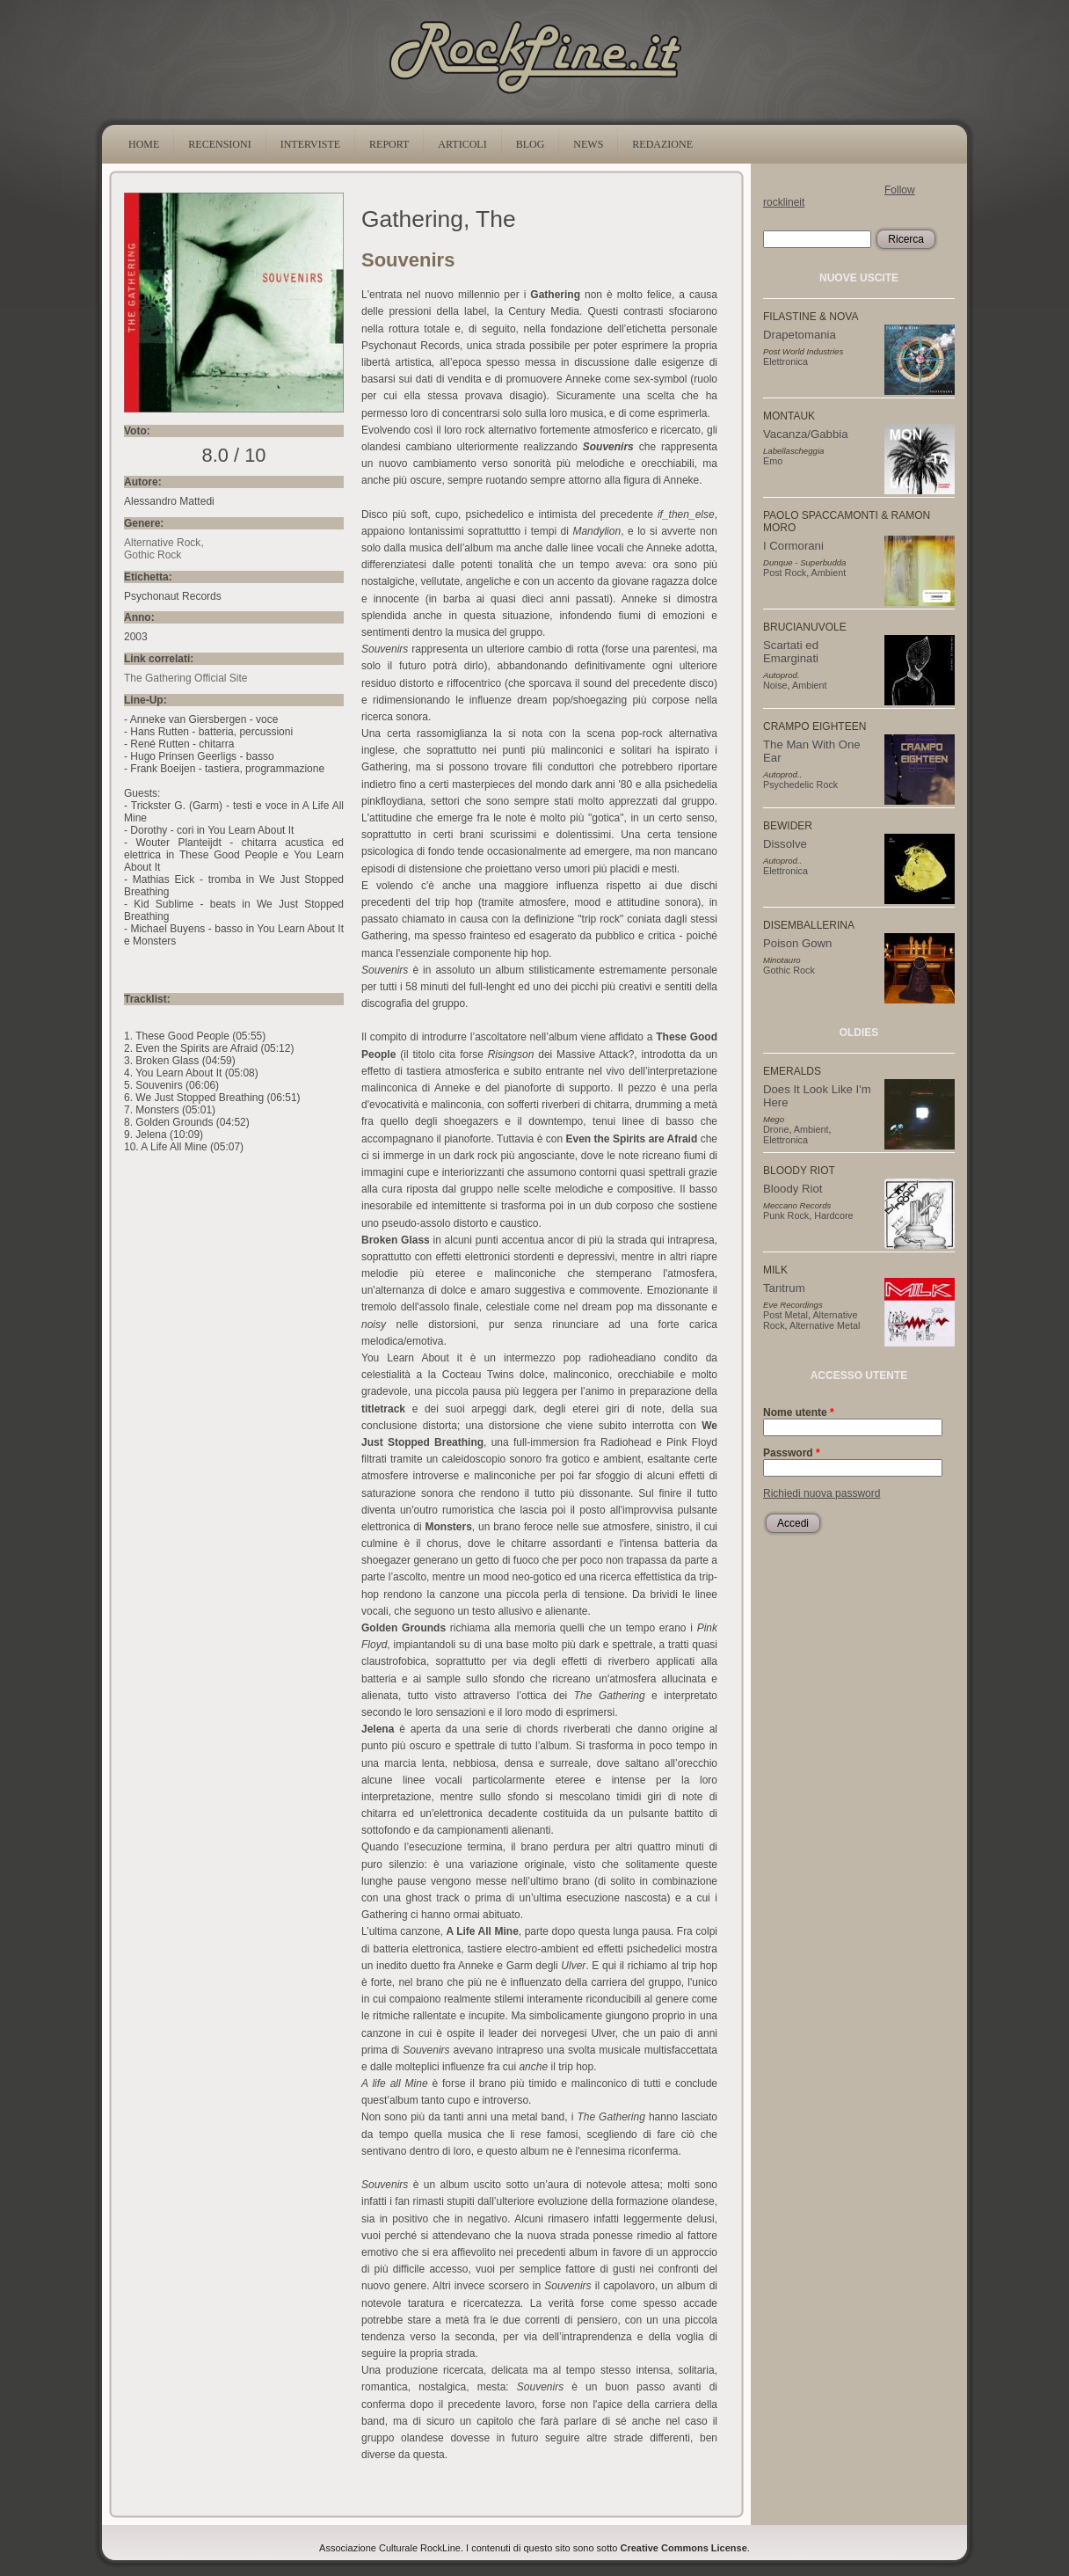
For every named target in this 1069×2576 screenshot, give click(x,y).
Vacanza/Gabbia (805, 434)
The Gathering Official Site (186, 678)
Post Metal (785, 1315)
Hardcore (833, 1215)
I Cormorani (793, 545)
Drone (776, 1129)
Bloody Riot (792, 1188)
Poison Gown (797, 943)
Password (791, 1453)
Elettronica (785, 361)
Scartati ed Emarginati (790, 652)
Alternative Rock (162, 542)
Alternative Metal (824, 1325)
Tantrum (784, 1288)
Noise (775, 685)
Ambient (829, 572)
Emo (772, 461)
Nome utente (798, 1412)
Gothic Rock (152, 555)
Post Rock (784, 572)
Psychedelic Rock (800, 784)
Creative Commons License (684, 2548)
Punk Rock (786, 1215)
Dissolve (785, 843)
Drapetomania (799, 334)
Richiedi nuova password (821, 1493)
